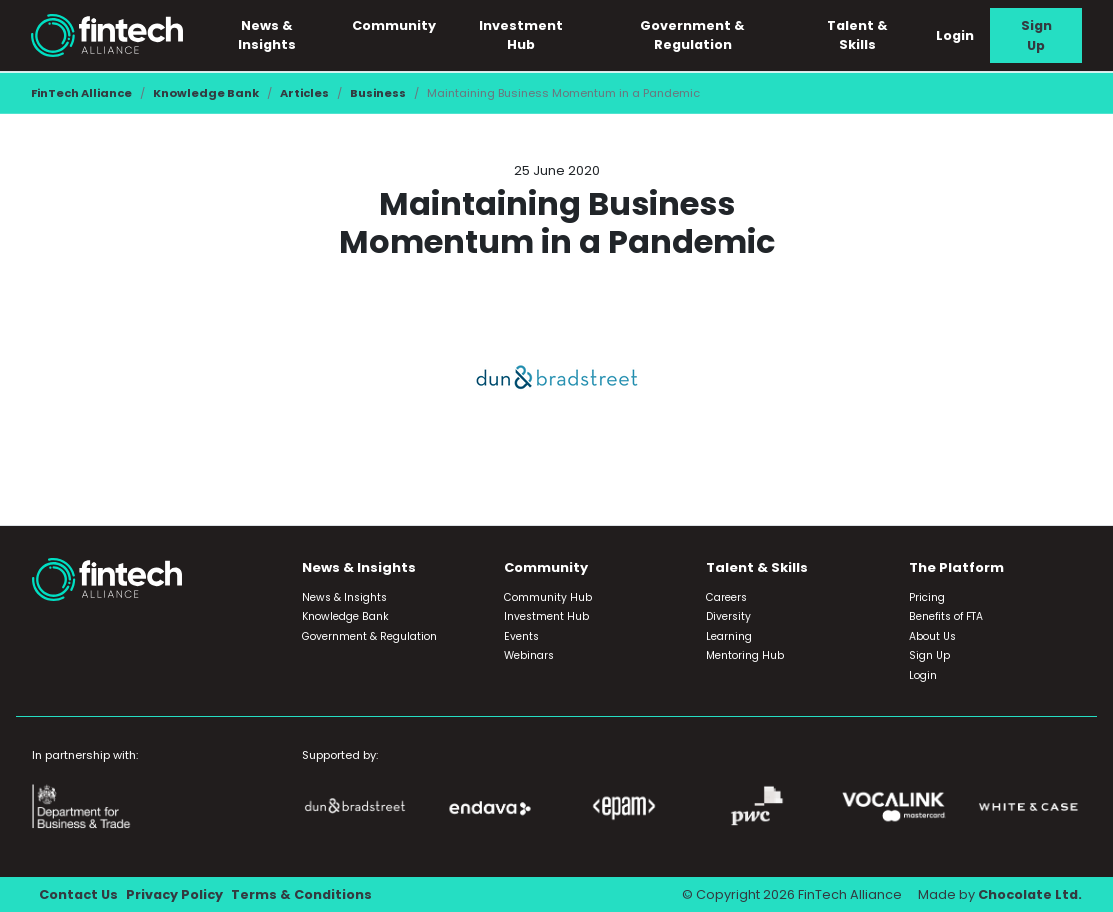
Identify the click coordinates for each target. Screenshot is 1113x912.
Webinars (529, 655)
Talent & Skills (857, 35)
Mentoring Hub (745, 655)
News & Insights (267, 35)
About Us (932, 636)
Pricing (927, 597)
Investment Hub (521, 35)
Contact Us (78, 894)
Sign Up (1036, 35)
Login (955, 35)
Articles (304, 93)
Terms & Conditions (301, 894)
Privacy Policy (174, 894)
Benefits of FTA (946, 616)
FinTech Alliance (81, 93)
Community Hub (548, 597)
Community (394, 25)
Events (521, 636)
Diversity (728, 616)
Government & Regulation (692, 35)
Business (378, 93)
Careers (726, 597)
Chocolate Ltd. (1030, 894)
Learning (729, 636)
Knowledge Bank (206, 93)
